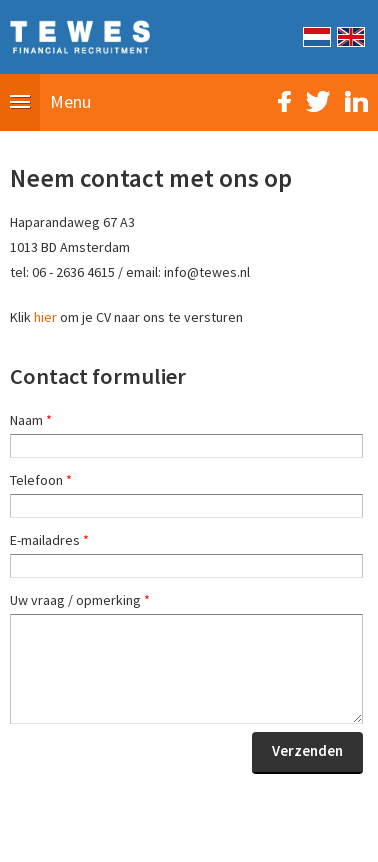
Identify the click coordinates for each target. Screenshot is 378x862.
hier (45, 317)
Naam (31, 420)
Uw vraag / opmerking (80, 600)
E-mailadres (49, 540)
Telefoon (41, 480)
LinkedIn (356, 101)
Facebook (284, 101)
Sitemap (77, 836)
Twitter (318, 101)
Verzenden (307, 750)
